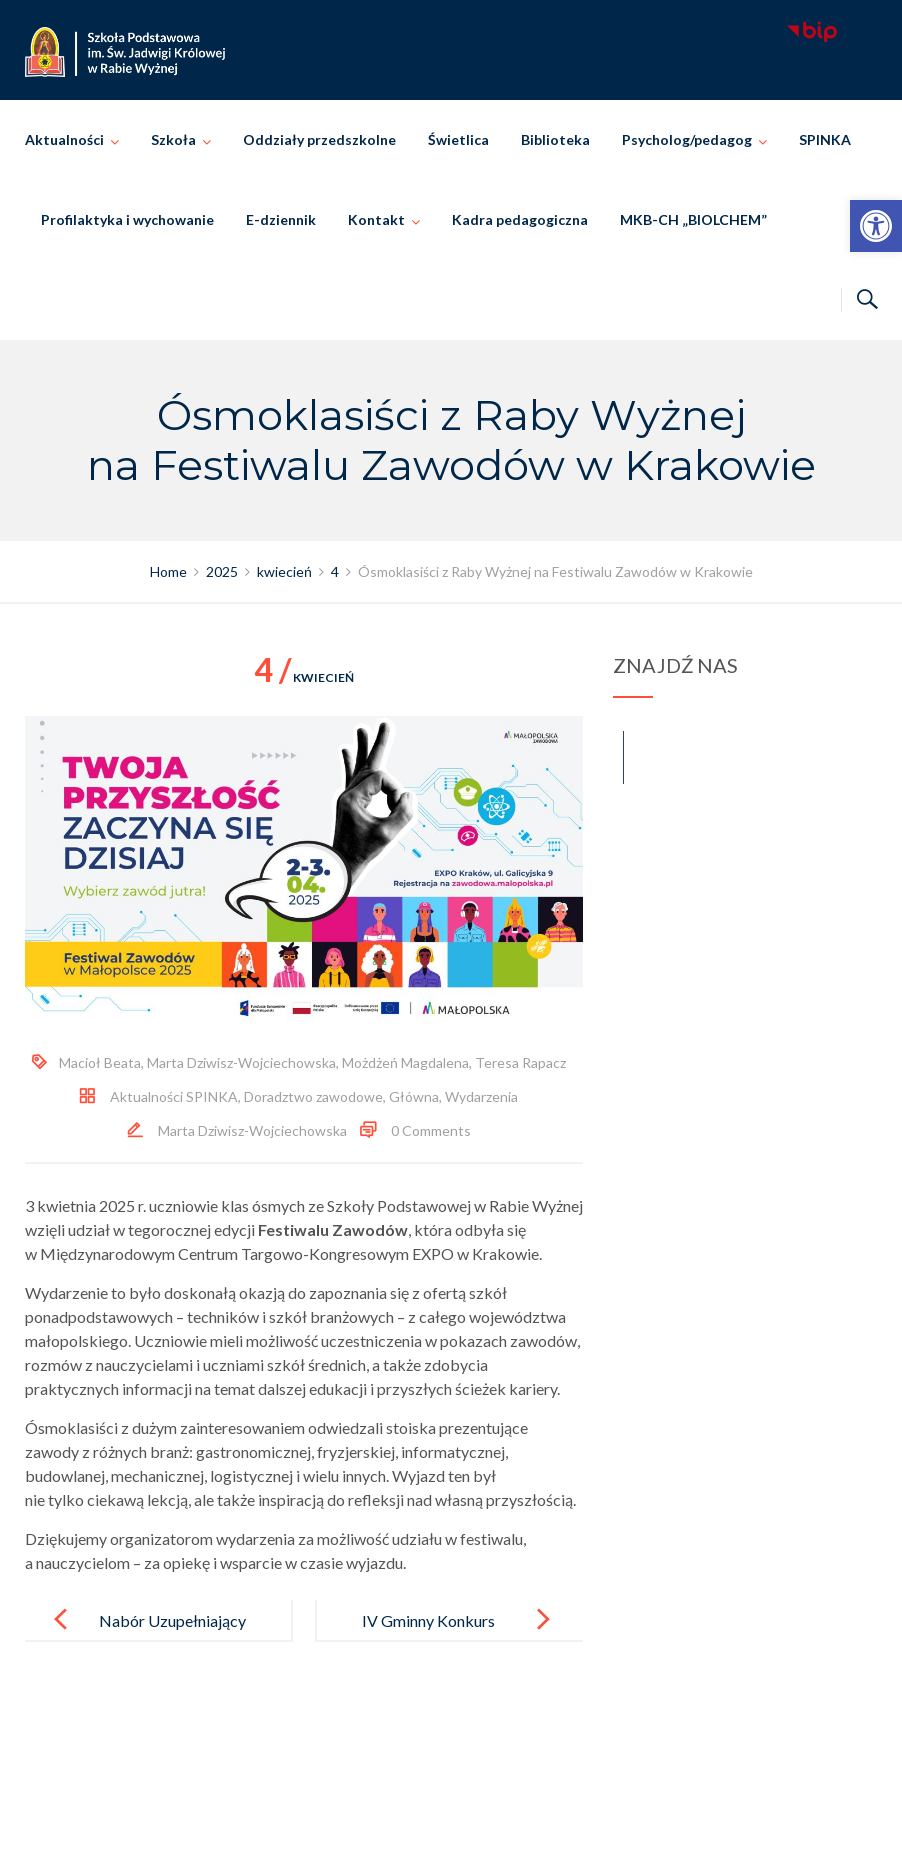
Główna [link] (414, 1096)
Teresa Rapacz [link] (520, 1062)
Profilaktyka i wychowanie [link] (127, 219)
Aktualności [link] (64, 139)
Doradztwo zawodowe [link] (313, 1096)
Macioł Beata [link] (100, 1062)
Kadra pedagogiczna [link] (520, 219)
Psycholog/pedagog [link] (687, 139)
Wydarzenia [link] (481, 1096)
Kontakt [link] (376, 219)
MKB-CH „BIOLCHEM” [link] (693, 219)
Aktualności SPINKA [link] (174, 1096)
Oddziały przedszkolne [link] (319, 139)
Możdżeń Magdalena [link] (405, 1062)
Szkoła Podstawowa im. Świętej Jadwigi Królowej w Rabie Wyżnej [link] (479, 1812)
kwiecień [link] (304, 677)
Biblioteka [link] (555, 139)
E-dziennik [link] (281, 219)
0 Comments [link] (431, 1130)
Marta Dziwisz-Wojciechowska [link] (241, 1062)
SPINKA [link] (825, 139)
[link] (876, 226)
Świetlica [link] (458, 139)
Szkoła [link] (173, 139)
